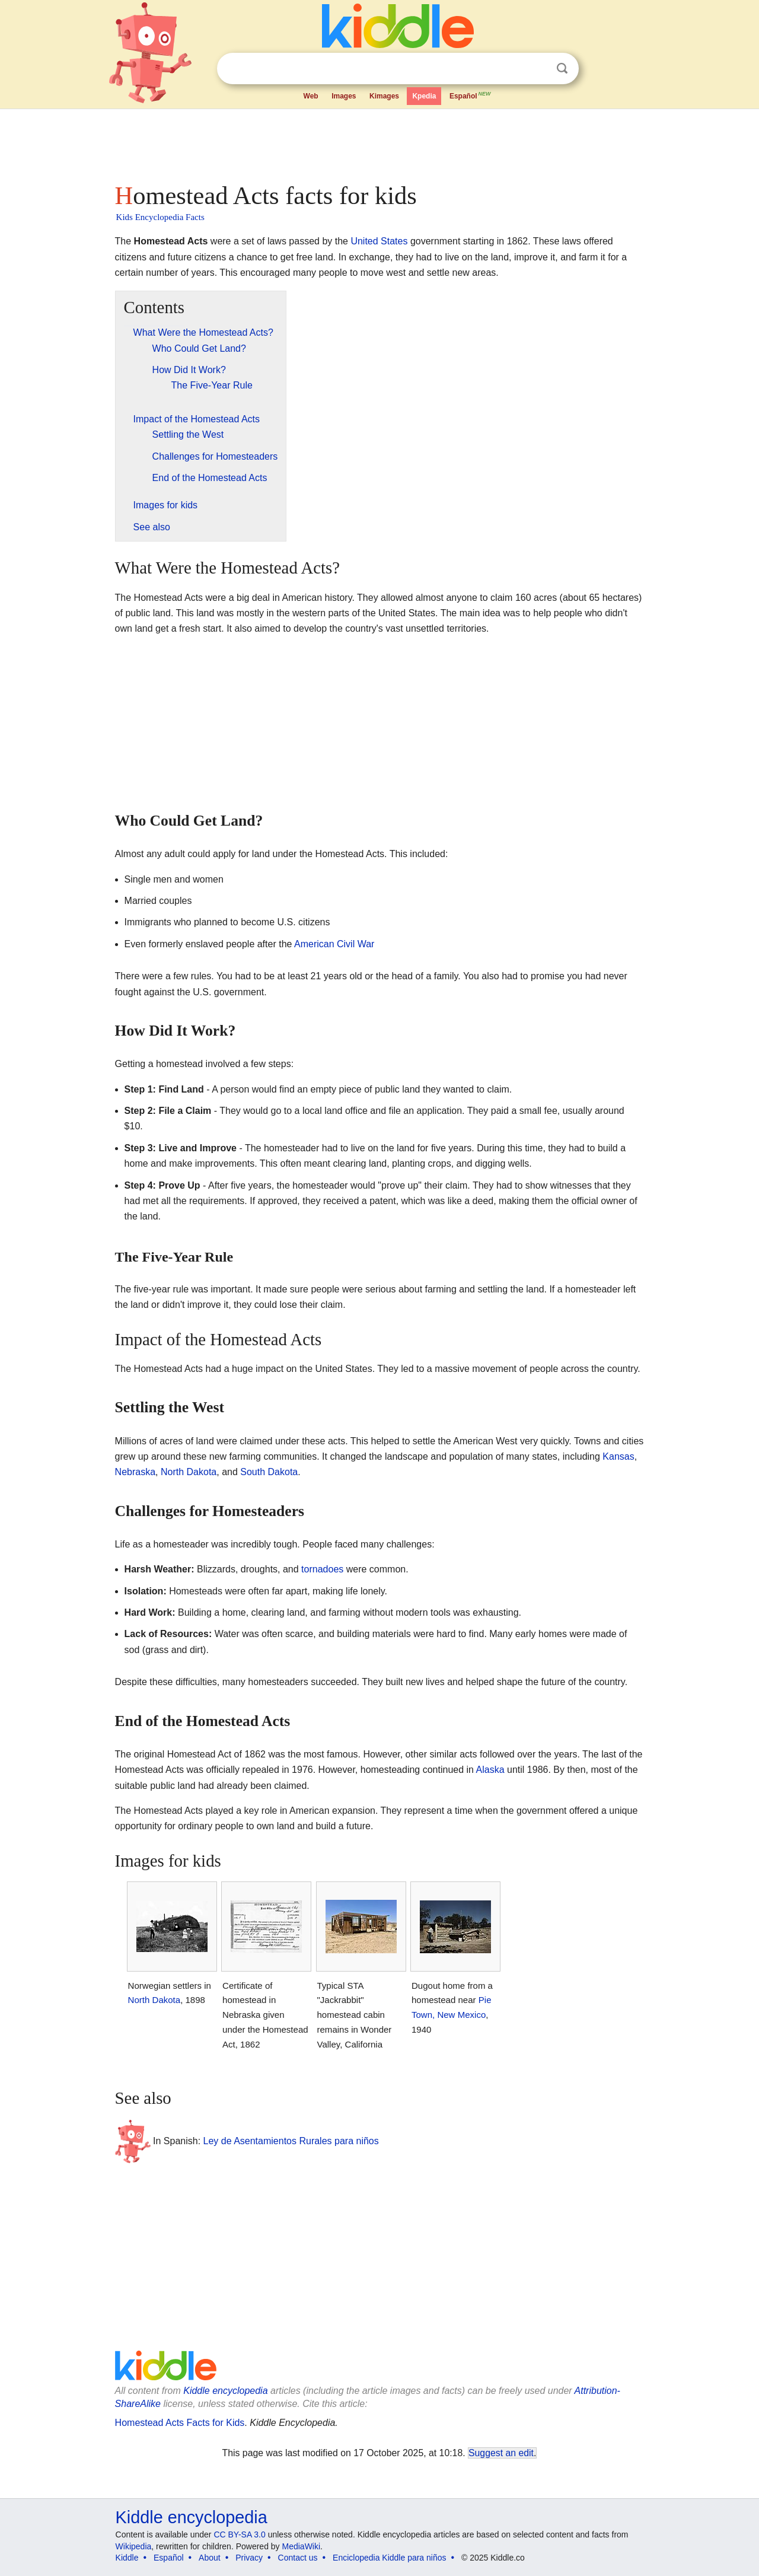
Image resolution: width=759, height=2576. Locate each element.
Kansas (618, 1456)
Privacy (249, 2557)
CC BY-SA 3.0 (239, 2534)
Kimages (384, 96)
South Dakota (269, 1472)
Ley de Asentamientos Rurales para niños (291, 2141)
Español (470, 95)
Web (311, 96)
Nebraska (135, 1472)
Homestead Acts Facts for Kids (180, 2423)
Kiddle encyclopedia (225, 2391)
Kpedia (424, 96)
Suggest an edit (501, 2453)
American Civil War (334, 944)
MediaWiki (301, 2546)
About (210, 2557)
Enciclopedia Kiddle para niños (389, 2557)
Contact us (298, 2557)
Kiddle (127, 2557)
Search (562, 68)
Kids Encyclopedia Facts (160, 217)
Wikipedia (134, 2546)
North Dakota (188, 1472)
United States (378, 241)
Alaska (490, 1770)
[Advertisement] (379, 142)
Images (343, 96)
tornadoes (322, 1569)
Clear (538, 69)
